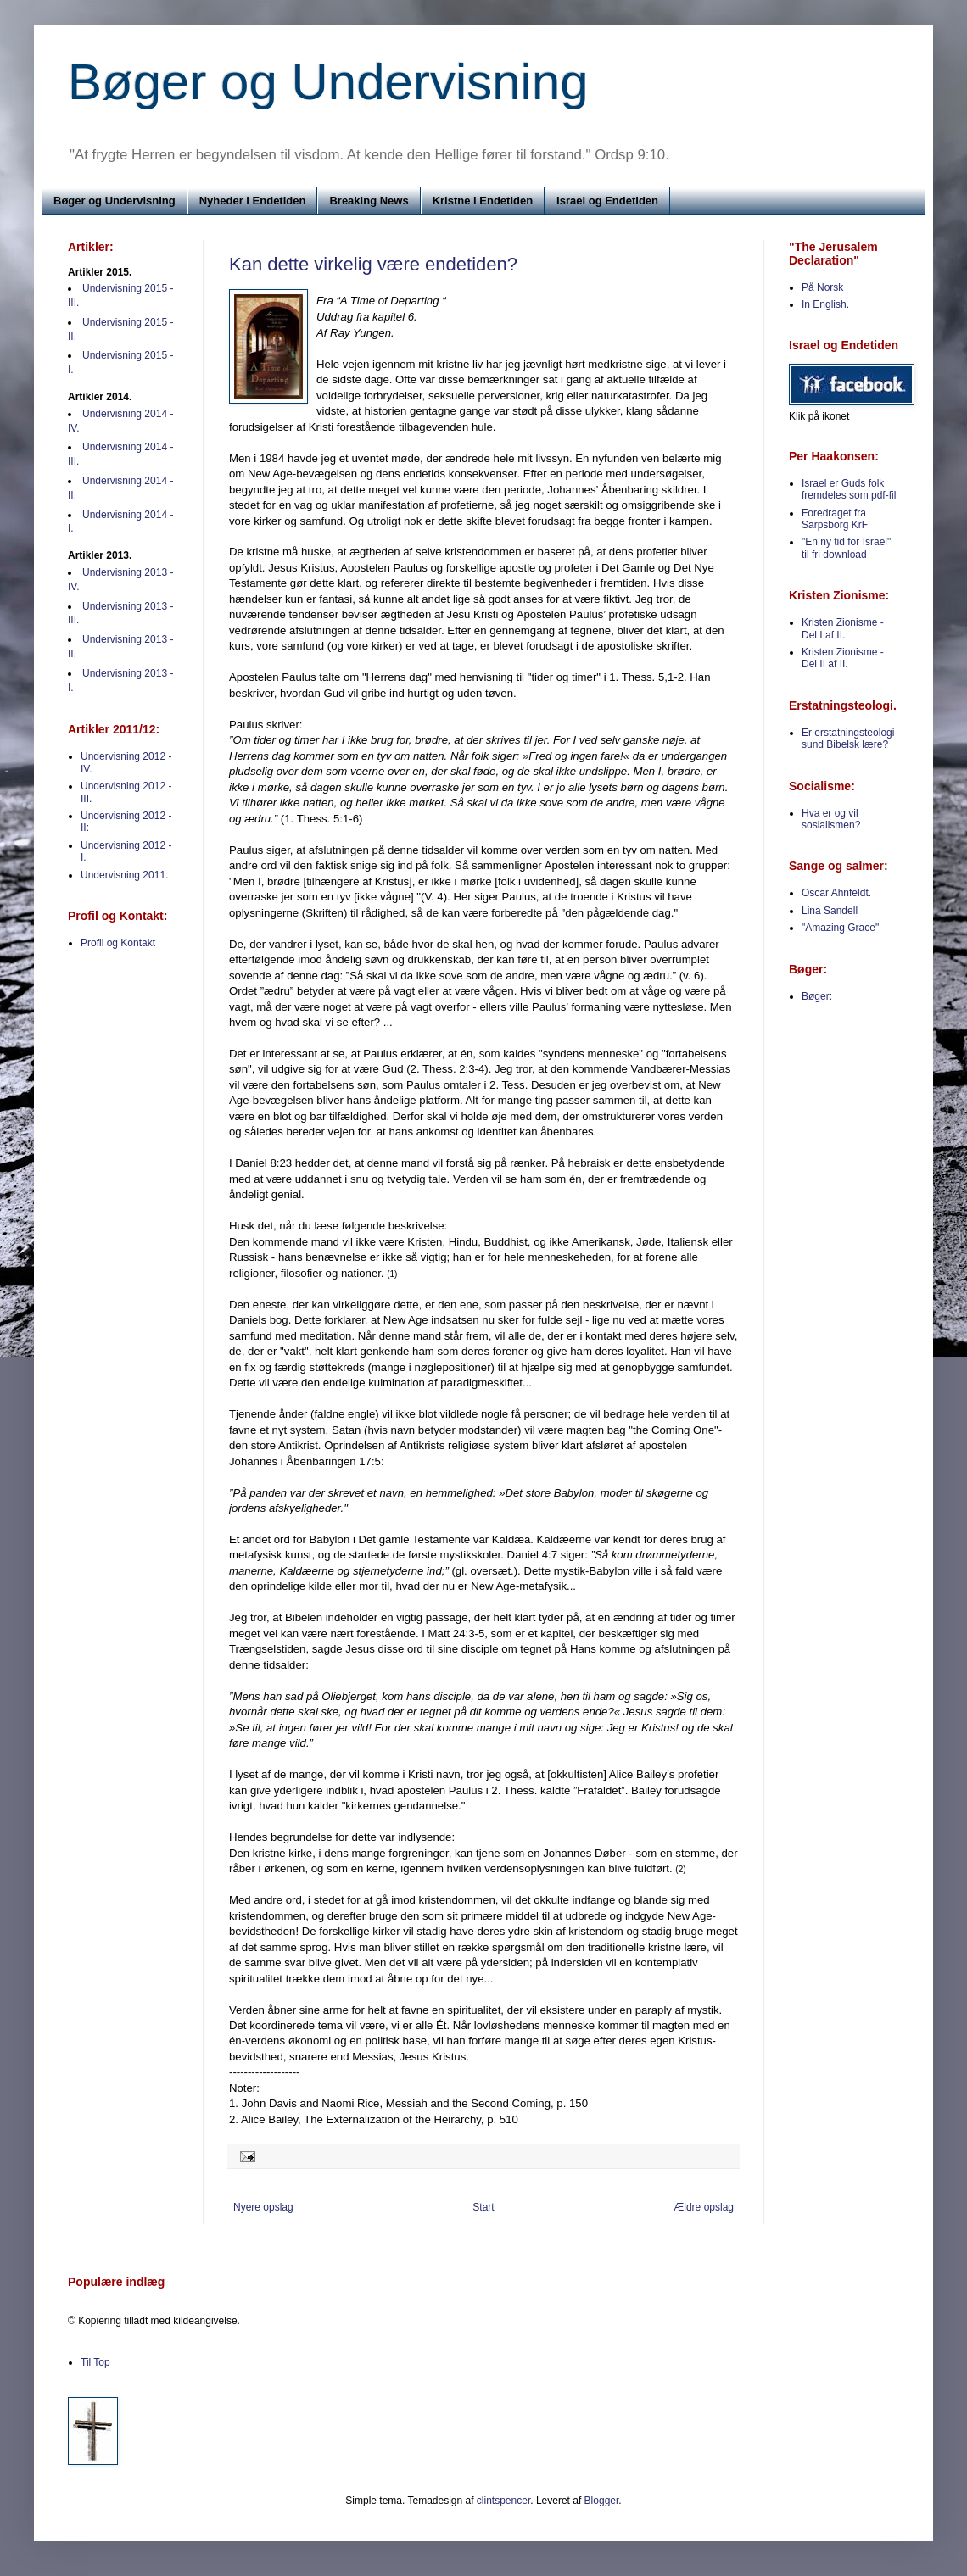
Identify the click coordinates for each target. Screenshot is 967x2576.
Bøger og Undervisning (328, 81)
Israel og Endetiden (607, 200)
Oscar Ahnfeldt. (836, 893)
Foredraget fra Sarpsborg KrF (835, 519)
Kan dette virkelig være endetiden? (373, 264)
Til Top (95, 2362)
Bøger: (817, 996)
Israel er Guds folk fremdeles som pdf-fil (849, 489)
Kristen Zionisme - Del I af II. (843, 628)
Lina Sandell (830, 911)
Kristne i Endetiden (483, 200)
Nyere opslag (263, 2207)
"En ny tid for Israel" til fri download (846, 548)
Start (483, 2207)
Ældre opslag (704, 2207)
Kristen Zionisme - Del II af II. (843, 658)
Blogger (601, 2500)
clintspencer (503, 2500)
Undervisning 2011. (124, 875)
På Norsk (822, 287)
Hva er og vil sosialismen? (831, 819)
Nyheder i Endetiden (252, 200)
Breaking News (368, 200)
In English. (825, 304)
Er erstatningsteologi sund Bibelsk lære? (848, 738)
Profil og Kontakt (118, 943)
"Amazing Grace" (840, 928)
